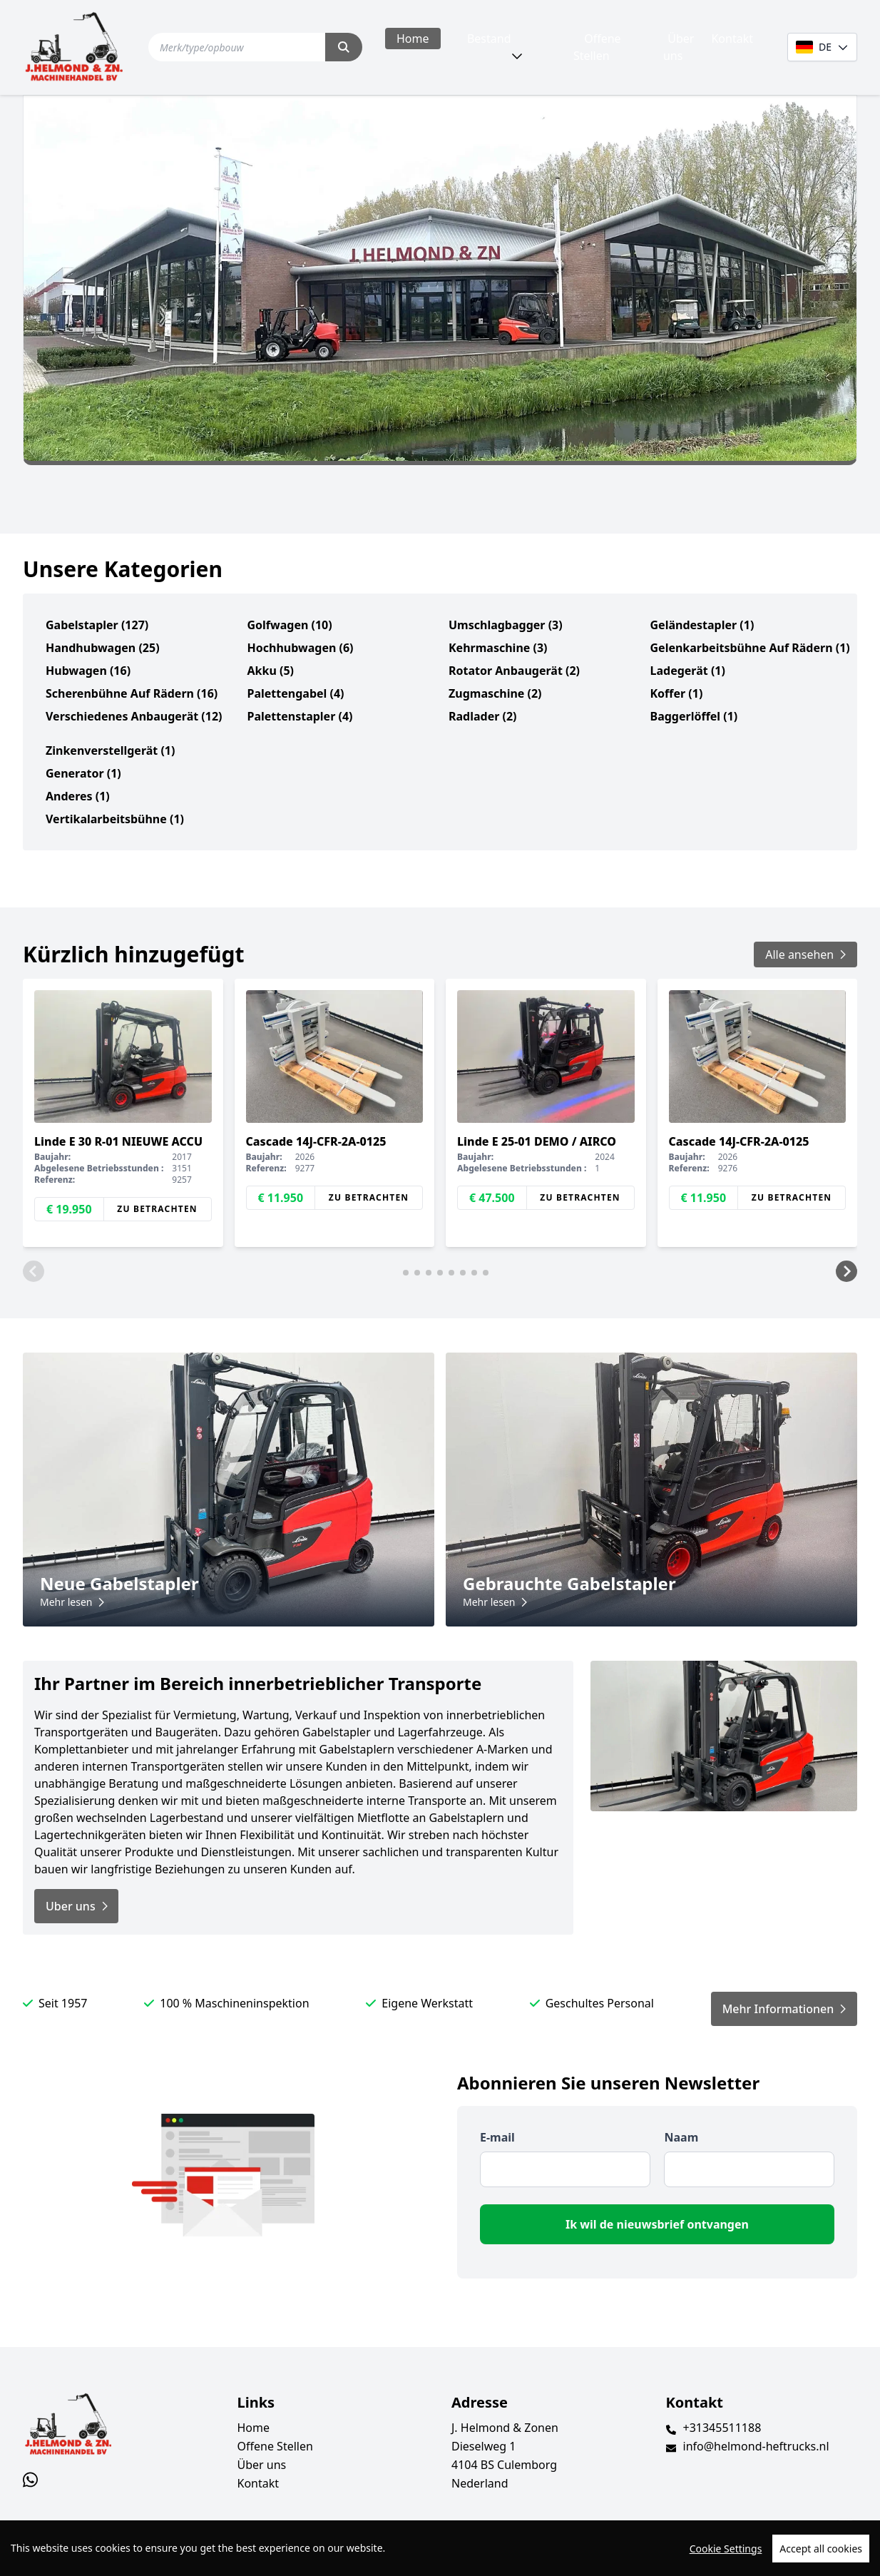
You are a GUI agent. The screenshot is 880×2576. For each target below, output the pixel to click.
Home (412, 38)
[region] (440, 2548)
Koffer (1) (676, 693)
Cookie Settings (726, 2548)
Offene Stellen (597, 47)
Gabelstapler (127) (97, 625)
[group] (123, 1113)
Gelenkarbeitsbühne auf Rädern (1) (750, 648)
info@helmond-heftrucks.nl (756, 2446)
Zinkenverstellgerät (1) (110, 750)
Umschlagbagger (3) (506, 625)
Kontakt (732, 38)
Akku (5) (270, 670)
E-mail (497, 2137)
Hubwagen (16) (88, 670)
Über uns (678, 47)
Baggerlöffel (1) (694, 716)
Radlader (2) (483, 716)
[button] (33, 1271)
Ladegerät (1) (687, 670)
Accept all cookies (820, 2548)
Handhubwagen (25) (103, 648)
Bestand (489, 38)
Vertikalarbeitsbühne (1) (115, 819)
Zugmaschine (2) (495, 693)
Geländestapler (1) (702, 625)
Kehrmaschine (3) (498, 648)
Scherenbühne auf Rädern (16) (132, 693)
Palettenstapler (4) (300, 716)
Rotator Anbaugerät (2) (514, 670)
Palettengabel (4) (295, 693)
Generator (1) (83, 773)
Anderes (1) (78, 796)
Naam (681, 2137)
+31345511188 (722, 2427)
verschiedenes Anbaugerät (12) (134, 716)
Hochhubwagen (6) (300, 648)
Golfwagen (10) (289, 625)
